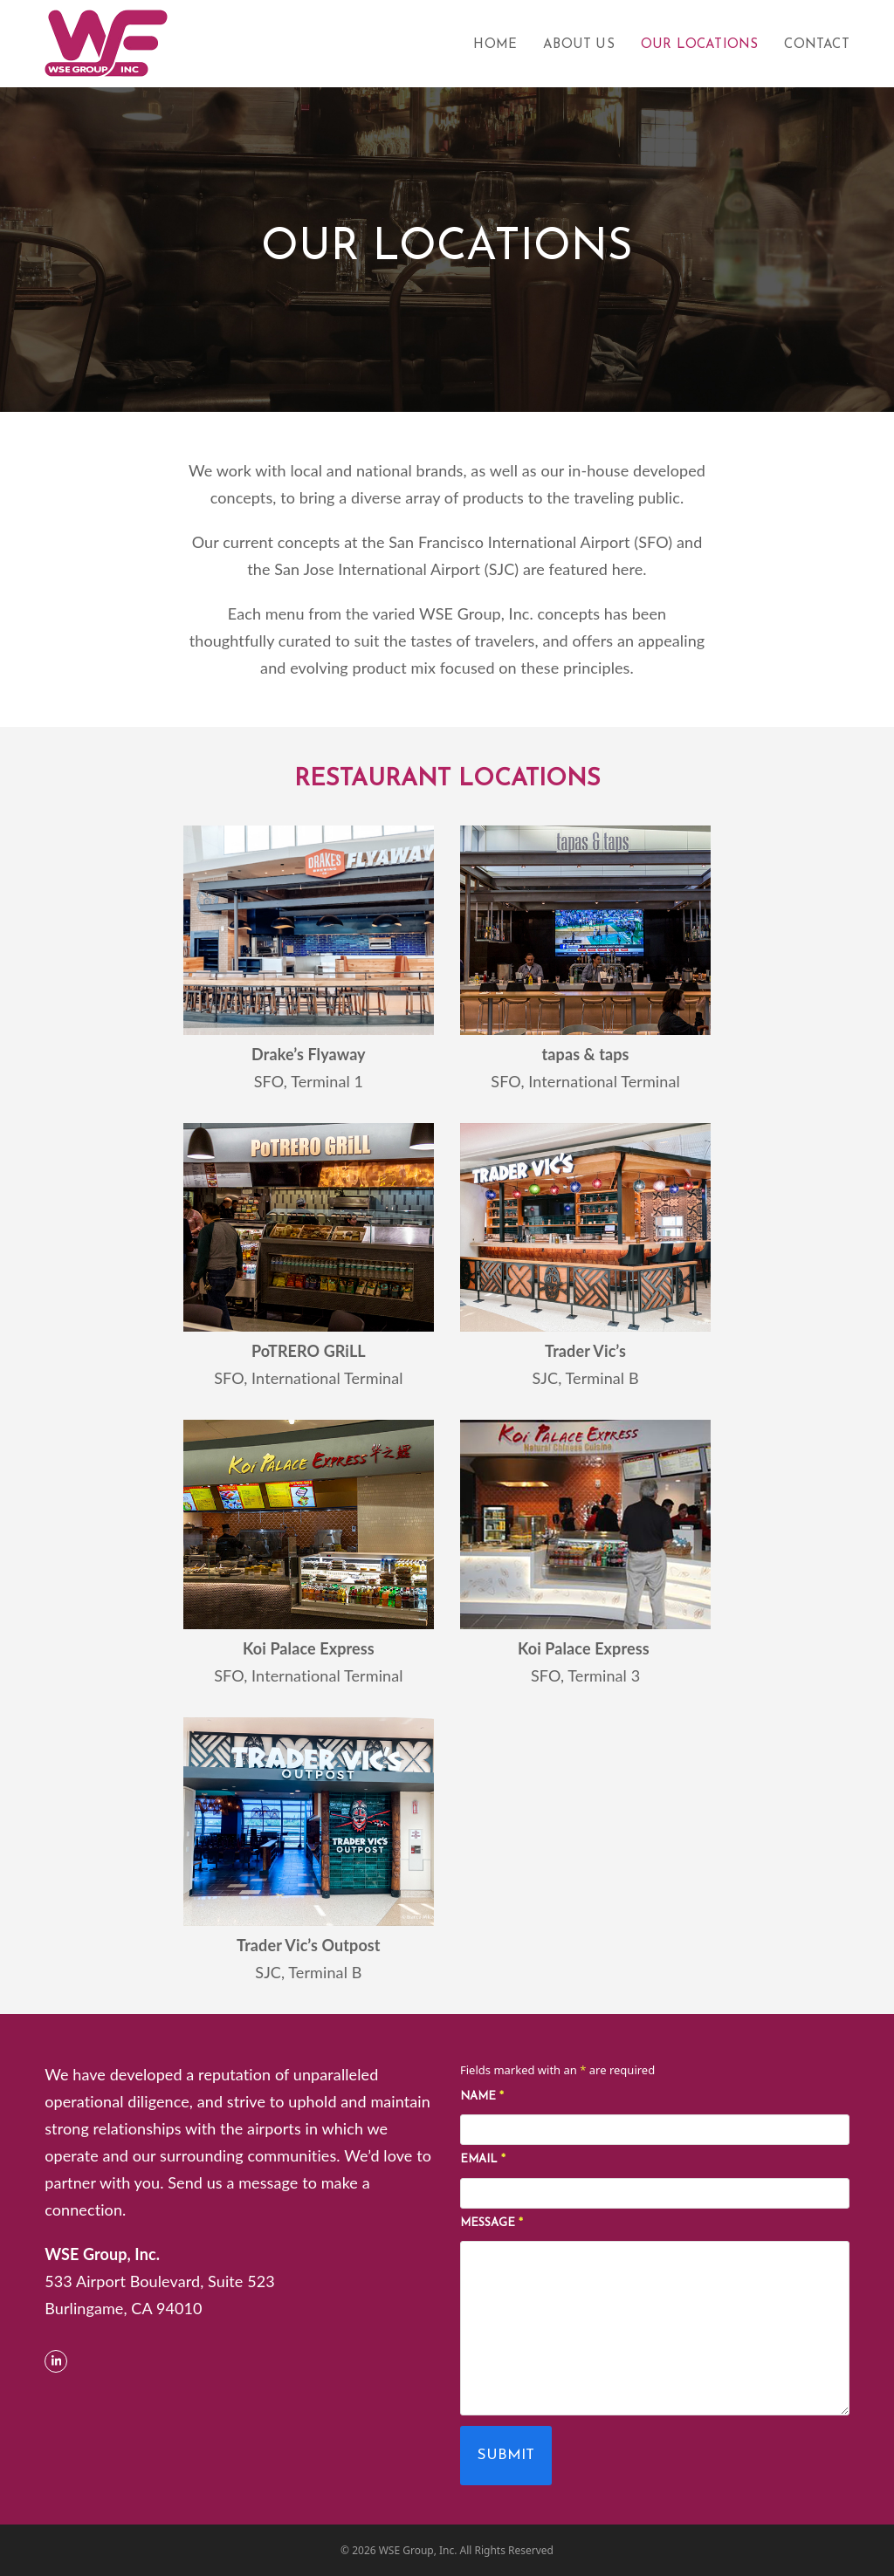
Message (491, 2223)
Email (482, 2159)
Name (482, 2096)
